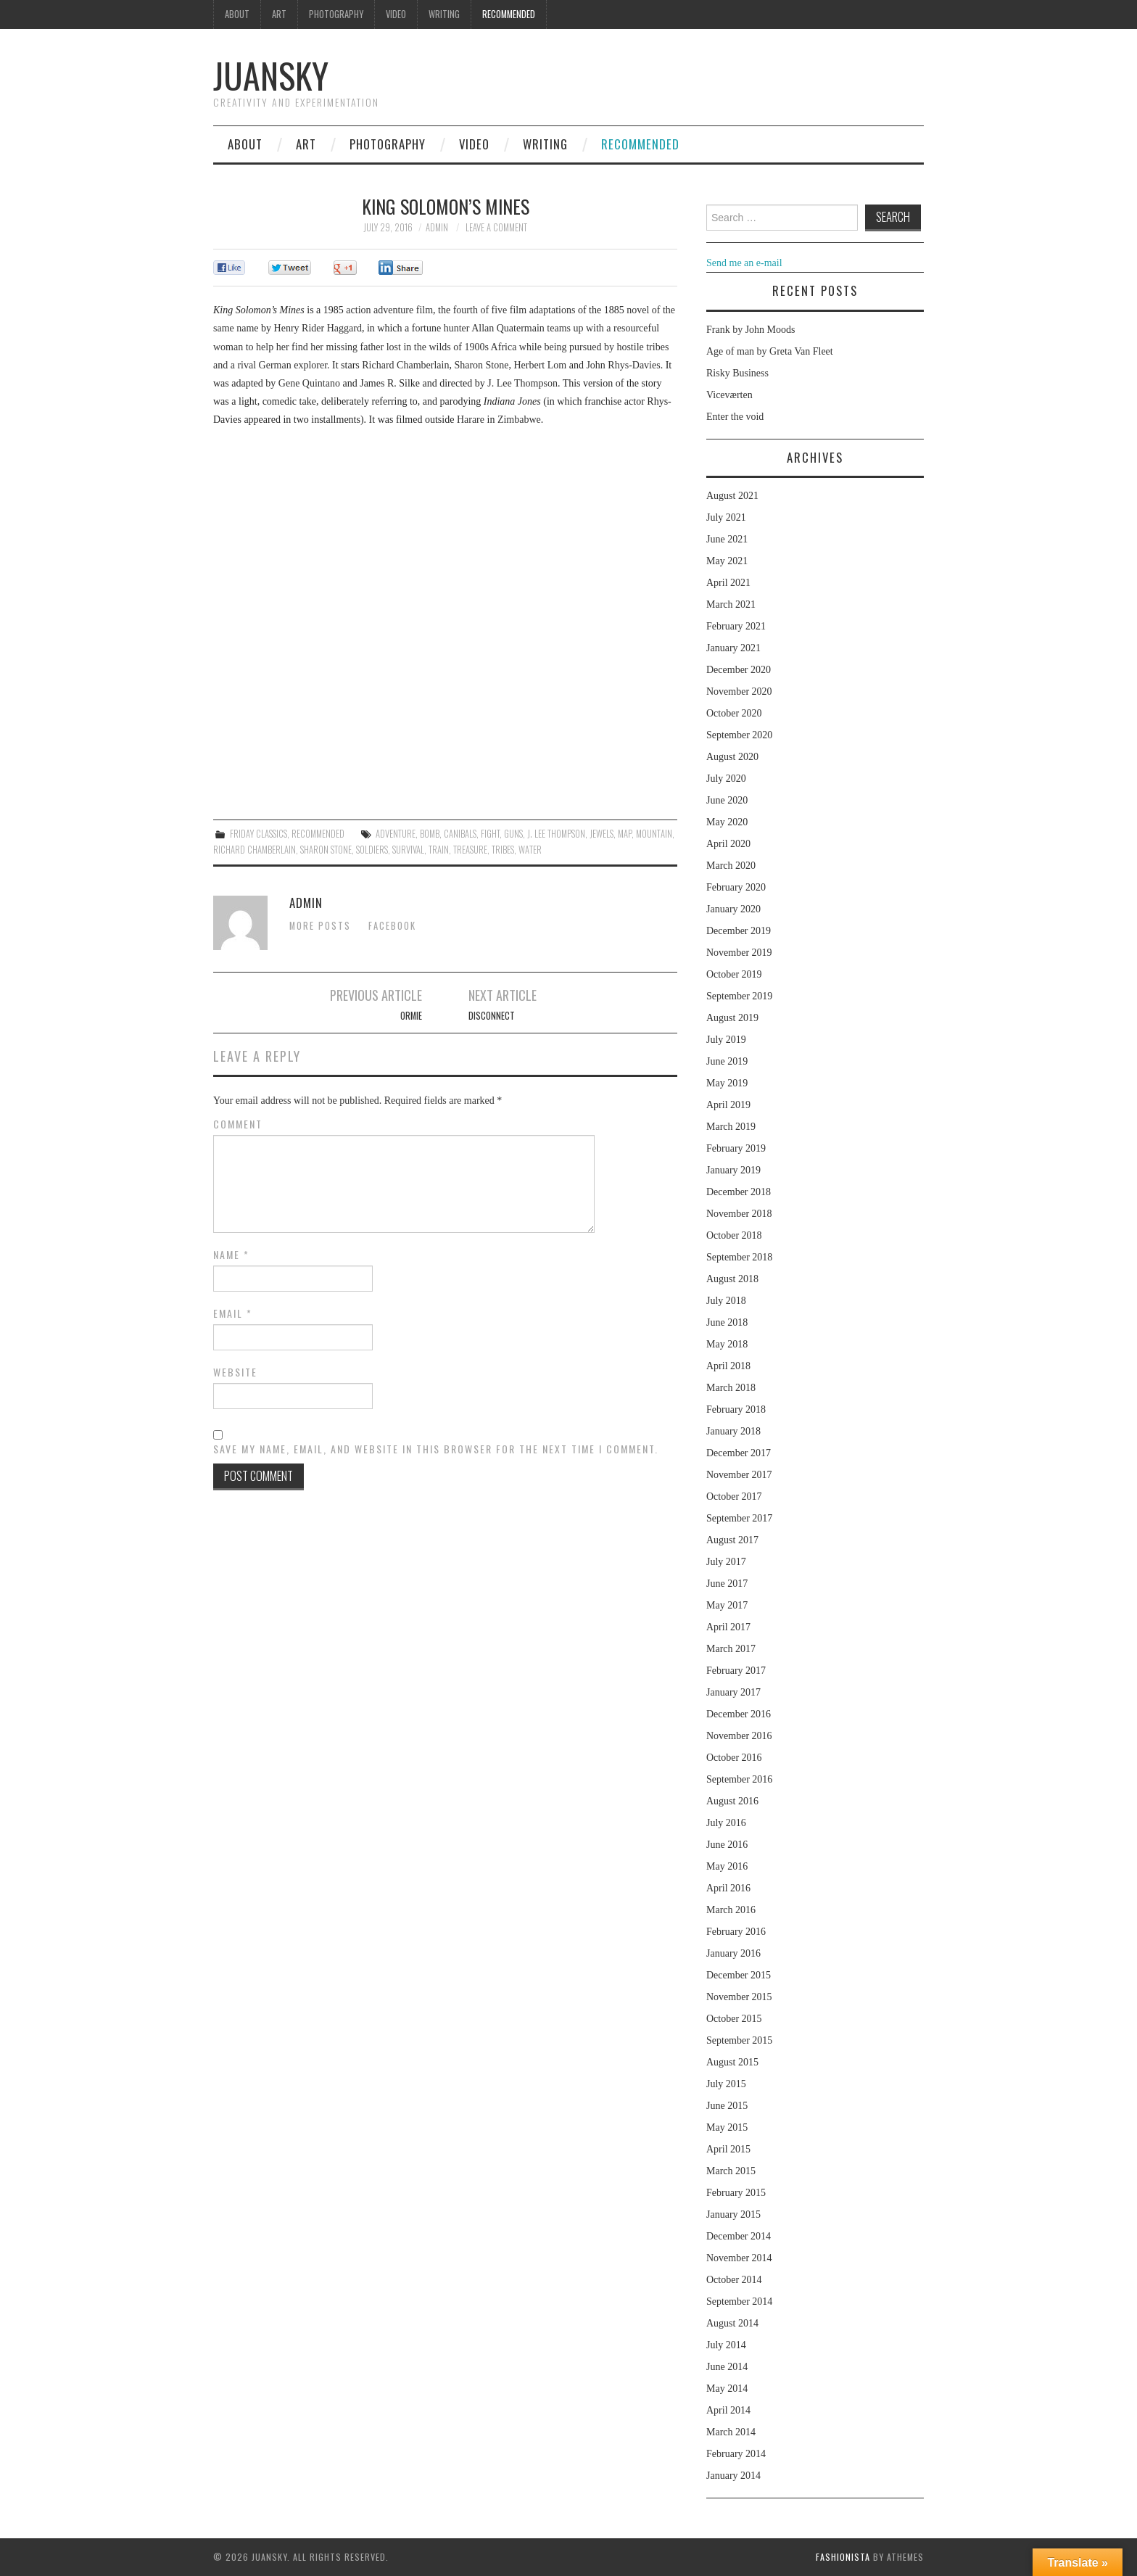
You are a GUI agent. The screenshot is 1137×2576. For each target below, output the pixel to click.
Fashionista (843, 2557)
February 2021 (736, 626)
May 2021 (727, 561)
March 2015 (731, 2171)
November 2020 (739, 691)
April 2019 (728, 1104)
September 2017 (739, 1518)
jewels (601, 834)
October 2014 (734, 2279)
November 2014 (739, 2258)
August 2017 (732, 1540)
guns (513, 834)
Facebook (392, 926)
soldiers (372, 849)
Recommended (508, 14)
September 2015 (739, 2040)
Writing (444, 14)
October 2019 (734, 974)
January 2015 (733, 2214)
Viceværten (729, 394)
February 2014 (736, 2453)
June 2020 (727, 800)
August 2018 (732, 1278)
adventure (395, 834)
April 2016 (728, 1888)
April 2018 (728, 1366)
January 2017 (733, 1692)
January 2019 (733, 1170)
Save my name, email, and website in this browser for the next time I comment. (435, 1449)
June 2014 (727, 2366)
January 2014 (733, 2475)
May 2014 (727, 2388)
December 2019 (738, 930)
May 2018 (727, 1344)
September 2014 (739, 2301)
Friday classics (258, 834)
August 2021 (732, 495)
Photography (336, 14)
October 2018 (734, 1235)
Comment (237, 1124)
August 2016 (732, 1801)
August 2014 (732, 2323)
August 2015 (732, 2062)
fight (490, 834)
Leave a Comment (496, 227)
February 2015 (736, 2192)
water (530, 849)
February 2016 (736, 1931)
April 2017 (728, 1627)
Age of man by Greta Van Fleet (769, 351)
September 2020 (739, 735)
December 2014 (738, 2236)
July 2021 (726, 517)
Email (232, 1313)
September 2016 (739, 1779)
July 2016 (726, 1822)
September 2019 (739, 996)
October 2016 (734, 1757)
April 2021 (728, 582)
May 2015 (727, 2127)
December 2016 (738, 1714)
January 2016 (733, 1953)
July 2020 (726, 778)
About (237, 14)
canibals (460, 834)
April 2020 (728, 843)
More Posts (320, 926)
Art (279, 14)
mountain (654, 834)
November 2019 (739, 952)
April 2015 (728, 2149)
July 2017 (726, 1561)
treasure (470, 849)
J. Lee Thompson (556, 834)
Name (231, 1254)
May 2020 (727, 822)
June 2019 (727, 1061)
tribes (503, 849)
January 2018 (733, 1431)
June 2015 (727, 2105)
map (625, 834)
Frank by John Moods (750, 329)
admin (437, 227)
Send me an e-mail (744, 262)
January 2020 (733, 909)
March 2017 (731, 1648)
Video (396, 14)
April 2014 (728, 2410)
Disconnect (491, 1016)
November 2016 (739, 1735)
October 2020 (734, 713)
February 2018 (736, 1409)
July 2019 (726, 1039)
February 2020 (736, 887)
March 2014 (731, 2432)
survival (408, 849)
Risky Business (737, 373)
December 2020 (738, 669)
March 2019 (731, 1126)
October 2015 (734, 2018)
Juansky (270, 75)
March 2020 (731, 865)
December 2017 (738, 1453)
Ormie (411, 1016)
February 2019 (736, 1148)
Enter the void (735, 416)
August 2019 (732, 1017)
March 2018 (731, 1387)
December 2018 (738, 1191)
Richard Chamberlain (254, 849)
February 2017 (736, 1670)
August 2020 (732, 756)
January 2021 (733, 648)
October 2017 (734, 1496)
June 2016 (727, 1844)
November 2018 (739, 1213)
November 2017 (739, 1474)
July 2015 (726, 2083)
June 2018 (727, 1322)
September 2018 (739, 1257)
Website (235, 1372)
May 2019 (727, 1083)
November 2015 (739, 1996)
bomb (429, 834)
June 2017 (727, 1583)
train (439, 849)
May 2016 (727, 1866)
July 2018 (726, 1300)
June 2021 (727, 539)
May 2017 (727, 1605)
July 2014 (726, 2345)
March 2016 (731, 1909)
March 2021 (731, 604)
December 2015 (738, 1975)
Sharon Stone (326, 849)
